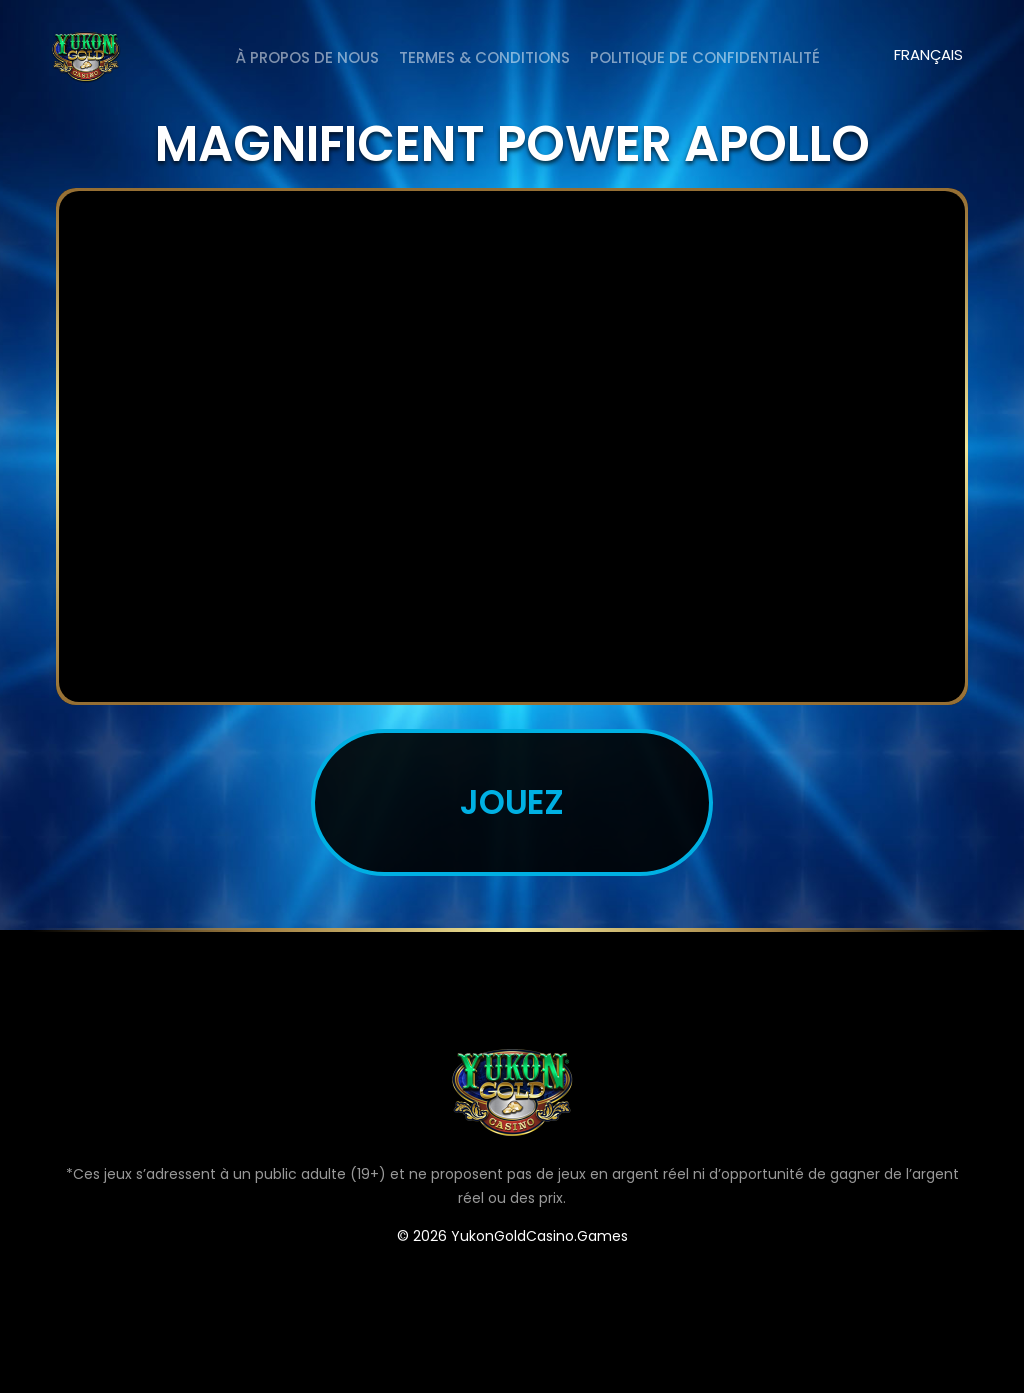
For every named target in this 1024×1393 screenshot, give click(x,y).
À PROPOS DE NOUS (307, 57)
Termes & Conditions (484, 57)
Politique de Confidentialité (705, 57)
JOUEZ (512, 802)
